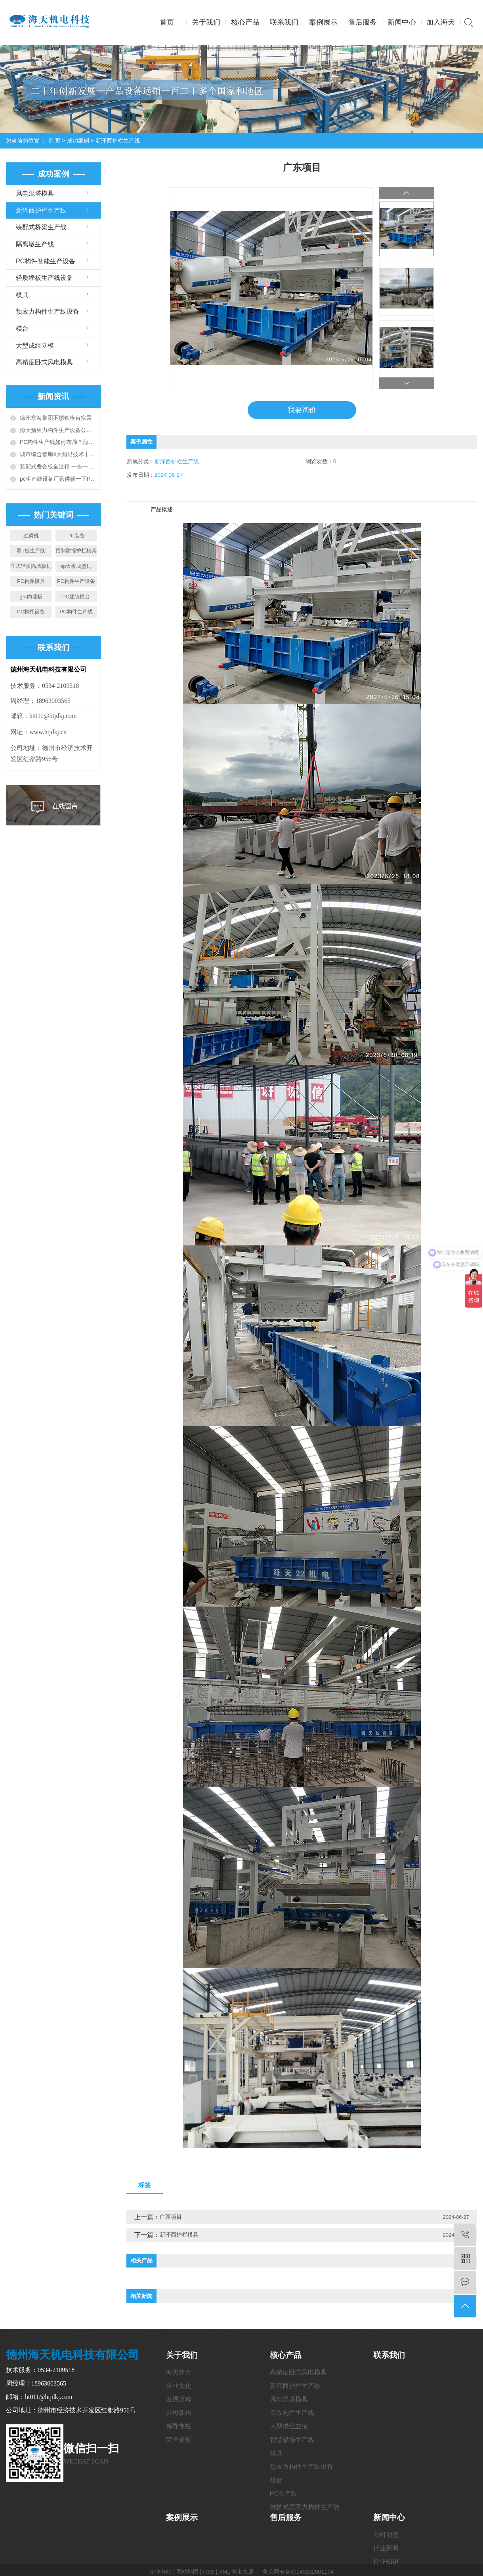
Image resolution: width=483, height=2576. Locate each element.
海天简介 (178, 2372)
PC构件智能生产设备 (45, 261)
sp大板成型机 (76, 566)
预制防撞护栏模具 (76, 551)
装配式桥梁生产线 (41, 227)
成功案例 (78, 140)
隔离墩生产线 (35, 244)
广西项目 (171, 2217)
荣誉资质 (178, 2439)
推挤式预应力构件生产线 (305, 2507)
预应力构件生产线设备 (47, 311)
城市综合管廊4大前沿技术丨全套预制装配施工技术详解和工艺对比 (58, 454)
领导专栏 (178, 2426)
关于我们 (206, 22)
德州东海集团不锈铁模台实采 (56, 418)
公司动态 (386, 2534)
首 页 (54, 140)
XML (224, 2571)
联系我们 (284, 22)
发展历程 (178, 2399)
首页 (167, 22)
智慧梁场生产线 (292, 2439)
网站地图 (187, 2571)
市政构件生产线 (292, 2412)
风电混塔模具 (35, 193)
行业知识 (386, 2561)
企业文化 (178, 2385)
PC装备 (76, 536)
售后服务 (362, 22)
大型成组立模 (35, 345)
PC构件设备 (31, 612)
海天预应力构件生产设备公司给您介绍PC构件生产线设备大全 (58, 430)
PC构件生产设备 (76, 581)
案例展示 (323, 22)
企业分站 (160, 2571)
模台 (22, 328)
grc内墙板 (30, 597)
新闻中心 (402, 22)
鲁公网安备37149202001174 (298, 2571)
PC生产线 (284, 2493)
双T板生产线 (31, 551)
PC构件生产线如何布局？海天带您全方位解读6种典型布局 (58, 442)
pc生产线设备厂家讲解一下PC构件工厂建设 (58, 479)
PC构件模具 (31, 581)
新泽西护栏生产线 (117, 140)
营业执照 (243, 2571)
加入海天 (440, 22)
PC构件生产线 (75, 612)
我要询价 (302, 410)
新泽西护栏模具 (179, 2234)
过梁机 (31, 536)
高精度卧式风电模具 (44, 362)
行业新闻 (386, 2548)
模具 (22, 294)
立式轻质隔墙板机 (31, 566)
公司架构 (178, 2412)
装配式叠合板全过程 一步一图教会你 (58, 466)
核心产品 (245, 22)
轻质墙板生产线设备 (44, 277)
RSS (208, 2571)
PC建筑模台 (76, 597)
